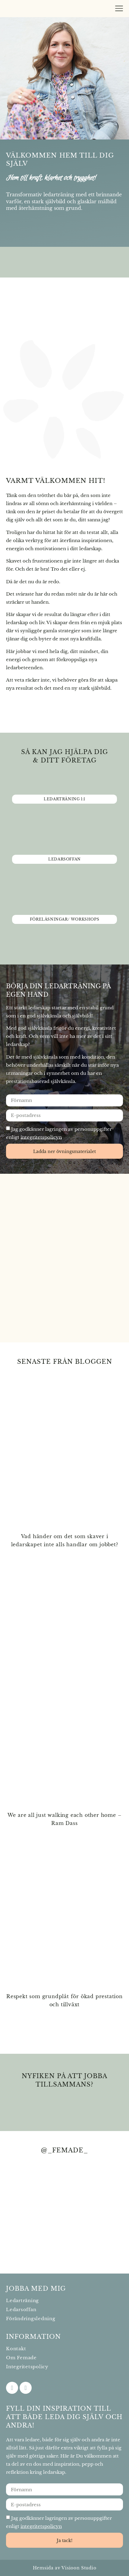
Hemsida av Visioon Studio (64, 2568)
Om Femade (21, 2357)
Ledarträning (22, 2300)
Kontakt (16, 2348)
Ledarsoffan (21, 2309)
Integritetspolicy (27, 2366)
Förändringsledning (30, 2318)
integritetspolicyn (41, 1137)
